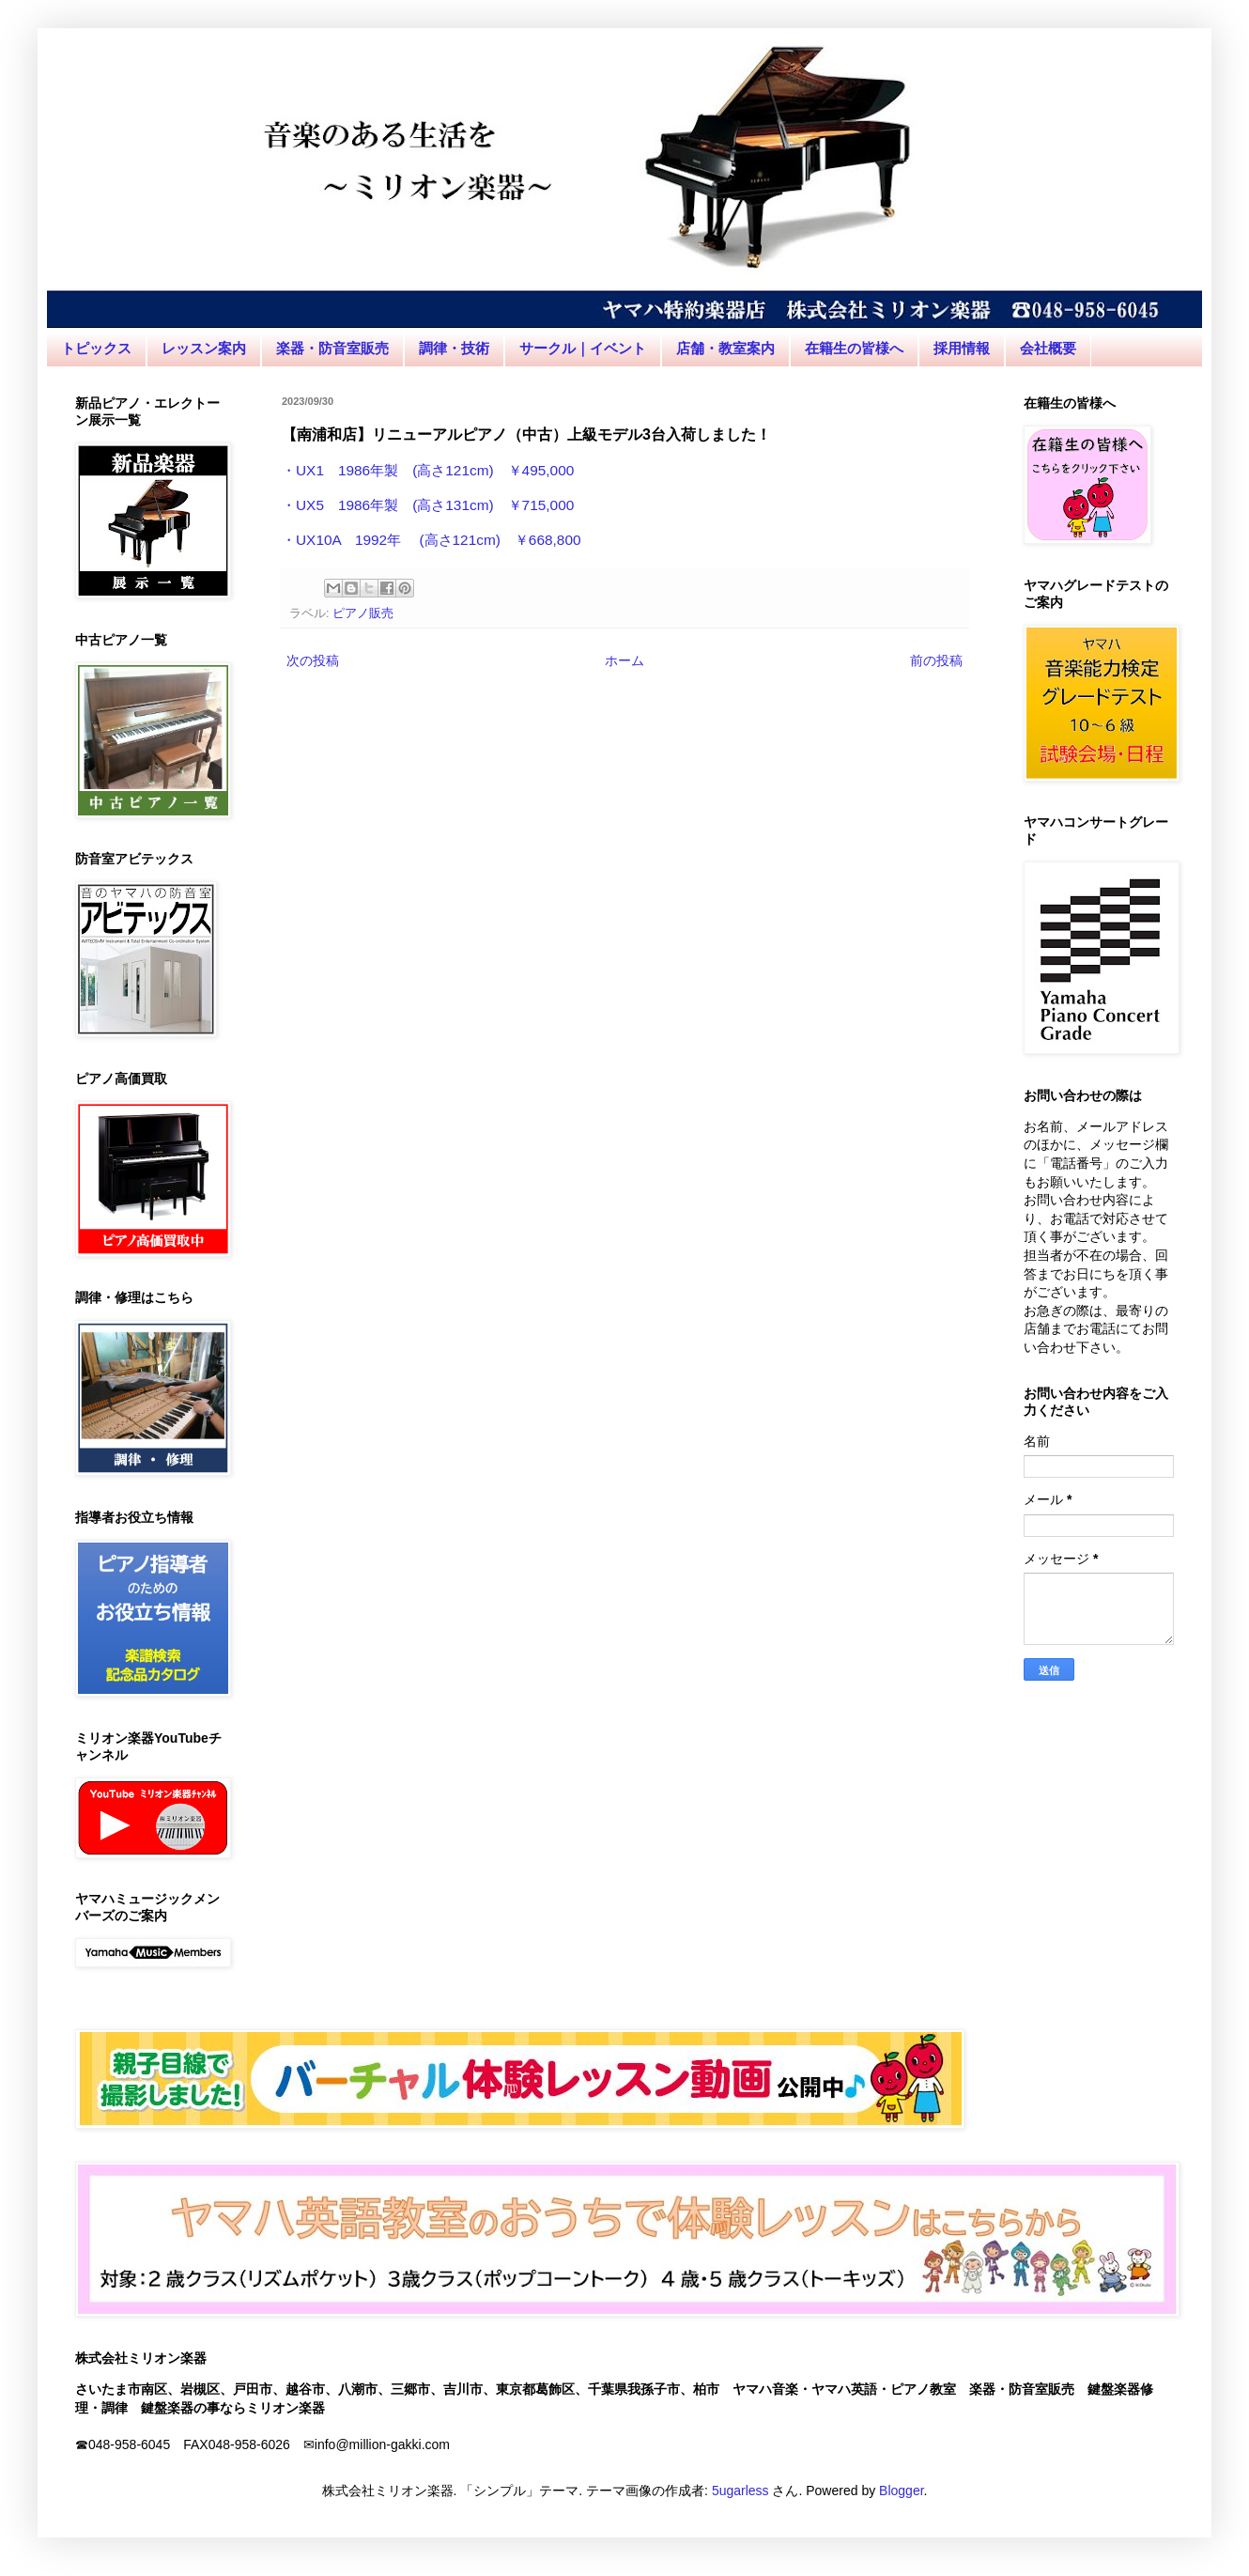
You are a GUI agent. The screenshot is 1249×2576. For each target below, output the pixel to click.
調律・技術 (454, 348)
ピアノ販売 (362, 613)
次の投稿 (312, 660)
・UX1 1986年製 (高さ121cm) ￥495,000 (428, 470)
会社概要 (1048, 348)
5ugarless (740, 2490)
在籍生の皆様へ (854, 348)
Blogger (901, 2490)
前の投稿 (936, 660)
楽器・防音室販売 (332, 348)
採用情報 (961, 348)
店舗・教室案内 (725, 348)
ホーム (624, 660)
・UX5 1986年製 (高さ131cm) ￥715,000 (428, 505)
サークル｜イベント (582, 348)
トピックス (96, 348)
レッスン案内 (204, 348)
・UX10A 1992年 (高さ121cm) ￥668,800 (431, 540)
